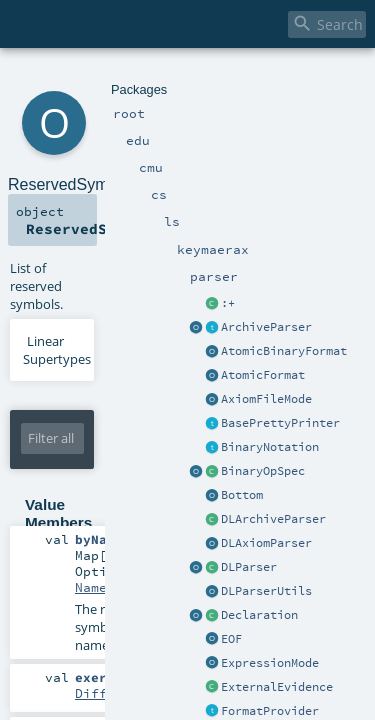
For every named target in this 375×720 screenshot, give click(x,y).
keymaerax (185, 77)
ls (145, 77)
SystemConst (207, 666)
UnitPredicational (231, 613)
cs (131, 77)
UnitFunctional (219, 561)
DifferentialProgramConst (259, 508)
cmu (109, 77)
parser (238, 77)
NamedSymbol (119, 454)
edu (82, 77)
